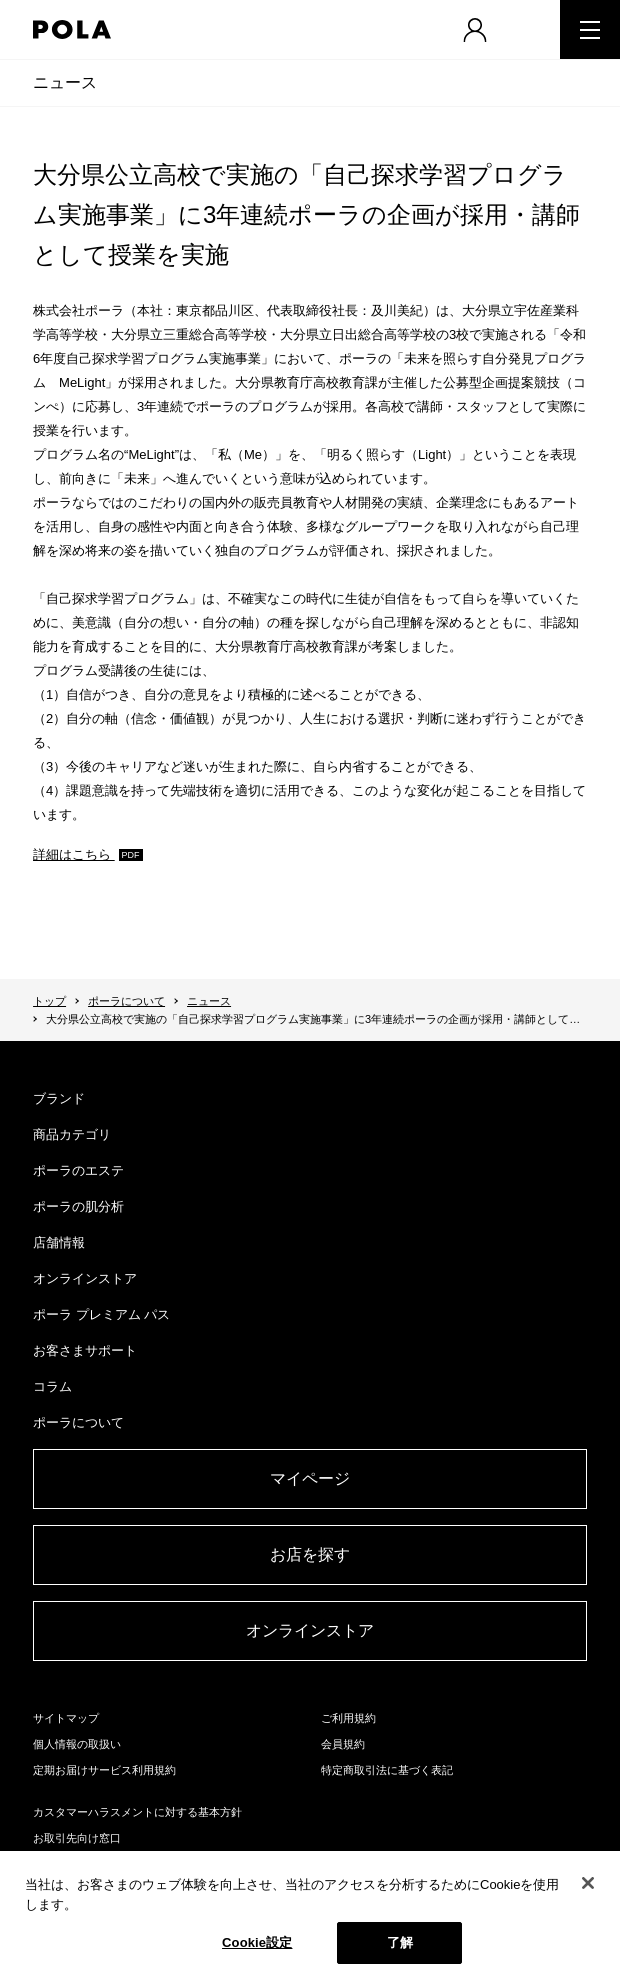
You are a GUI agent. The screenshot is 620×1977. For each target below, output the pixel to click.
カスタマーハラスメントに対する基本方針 (137, 1812)
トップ (49, 1001)
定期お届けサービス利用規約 (104, 1770)
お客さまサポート (85, 1350)
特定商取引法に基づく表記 (387, 1770)
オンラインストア (85, 1278)
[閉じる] (588, 1883)
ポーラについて (126, 1001)
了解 (400, 1942)
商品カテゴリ (72, 1134)
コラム (52, 1386)
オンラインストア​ (310, 1630)
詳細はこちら (74, 854)
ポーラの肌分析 (78, 1206)
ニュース (65, 82)
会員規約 (343, 1744)
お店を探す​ (310, 1554)
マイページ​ (310, 1478)
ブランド (59, 1098)
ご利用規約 (348, 1718)
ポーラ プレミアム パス (101, 1314)
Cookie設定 (257, 1942)
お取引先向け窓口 (77, 1838)
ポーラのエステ (78, 1170)
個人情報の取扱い (77, 1744)
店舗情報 (59, 1242)
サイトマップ (66, 1718)
